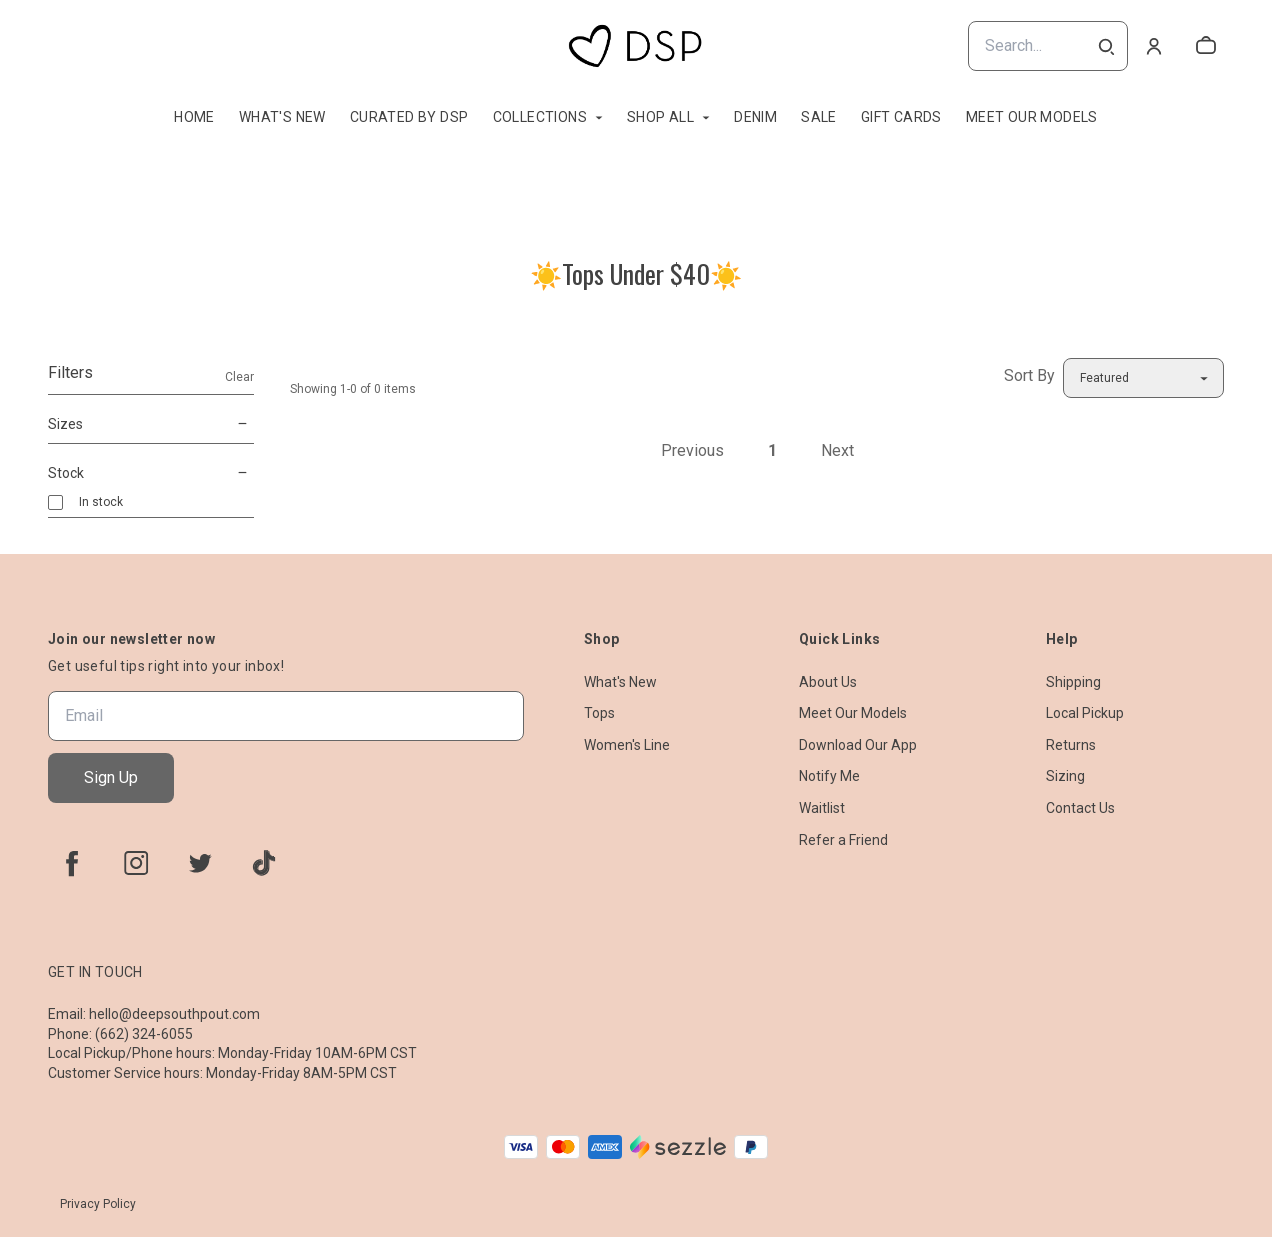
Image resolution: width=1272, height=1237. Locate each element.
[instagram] (136, 863)
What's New (282, 117)
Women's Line (627, 745)
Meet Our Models (1032, 117)
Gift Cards (901, 117)
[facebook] (72, 863)
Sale (819, 117)
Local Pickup (1085, 713)
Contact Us (1080, 808)
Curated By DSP (409, 117)
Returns (1071, 745)
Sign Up (111, 777)
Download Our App (858, 745)
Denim (755, 117)
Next (837, 450)
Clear (239, 377)
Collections (540, 117)
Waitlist (822, 808)
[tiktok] (264, 863)
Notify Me (829, 776)
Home (194, 117)
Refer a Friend (843, 840)
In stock (101, 502)
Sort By (1029, 375)
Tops (599, 713)
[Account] (1154, 46)
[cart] (1206, 46)
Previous (692, 450)
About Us (828, 682)
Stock (151, 473)
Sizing (1065, 776)
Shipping (1073, 682)
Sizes (151, 424)
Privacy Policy (98, 1204)
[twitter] (200, 863)
